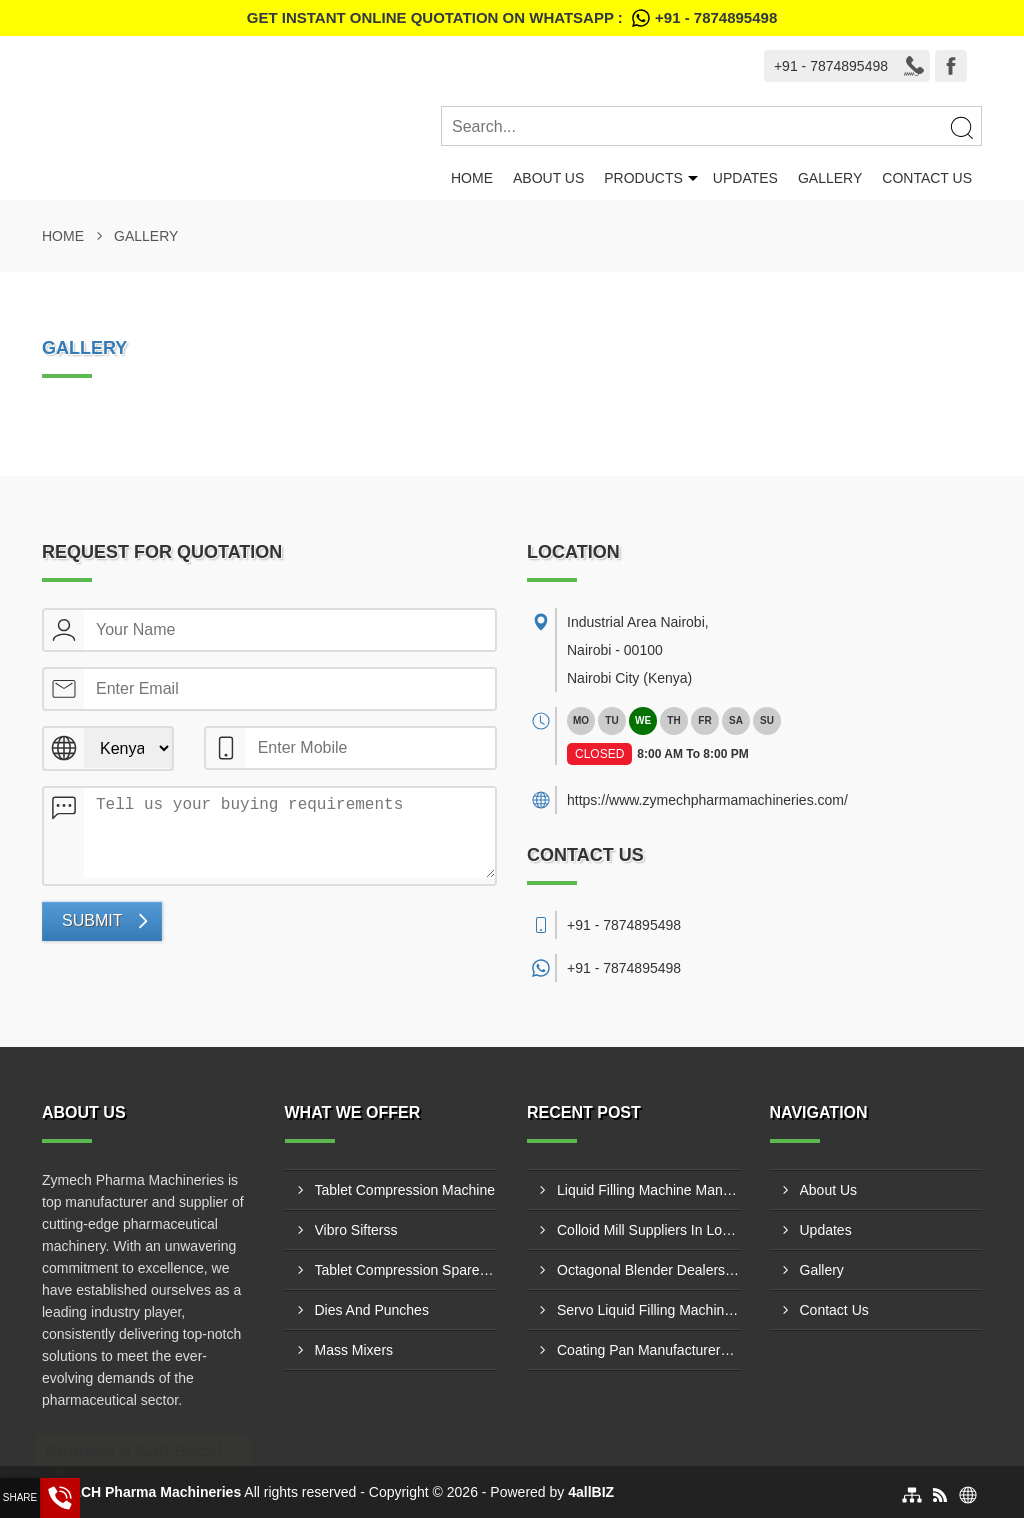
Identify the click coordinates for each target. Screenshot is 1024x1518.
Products (643, 178)
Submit (92, 920)
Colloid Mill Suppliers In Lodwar (648, 1230)
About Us (548, 178)
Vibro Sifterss (356, 1230)
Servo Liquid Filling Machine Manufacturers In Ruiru (648, 1310)
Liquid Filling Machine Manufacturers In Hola (648, 1190)
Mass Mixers (354, 1350)
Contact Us (927, 178)
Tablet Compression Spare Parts (406, 1270)
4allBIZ (591, 1492)
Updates (745, 178)
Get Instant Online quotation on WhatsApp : (512, 18)
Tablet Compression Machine (405, 1190)
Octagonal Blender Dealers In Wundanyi (648, 1270)
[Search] (961, 127)
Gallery (830, 178)
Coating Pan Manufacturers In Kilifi (648, 1350)
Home (472, 178)
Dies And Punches (372, 1310)
